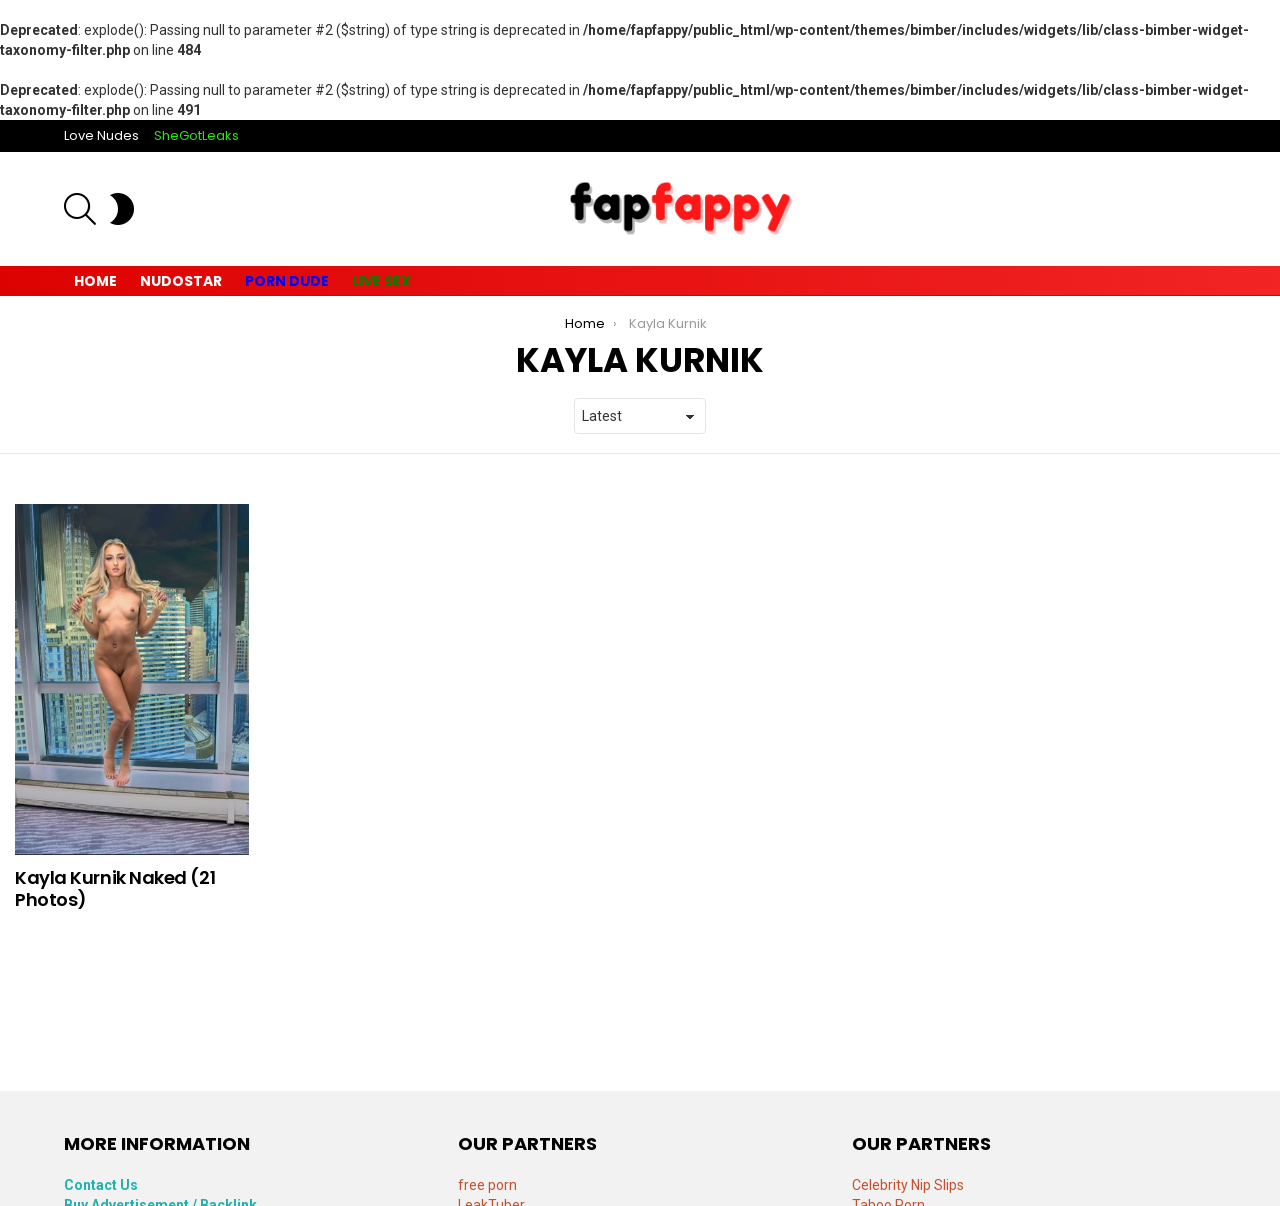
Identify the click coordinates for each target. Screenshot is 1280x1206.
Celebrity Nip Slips (908, 1185)
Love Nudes (101, 135)
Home (95, 281)
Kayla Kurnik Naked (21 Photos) (115, 888)
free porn (487, 1185)
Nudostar (181, 281)
